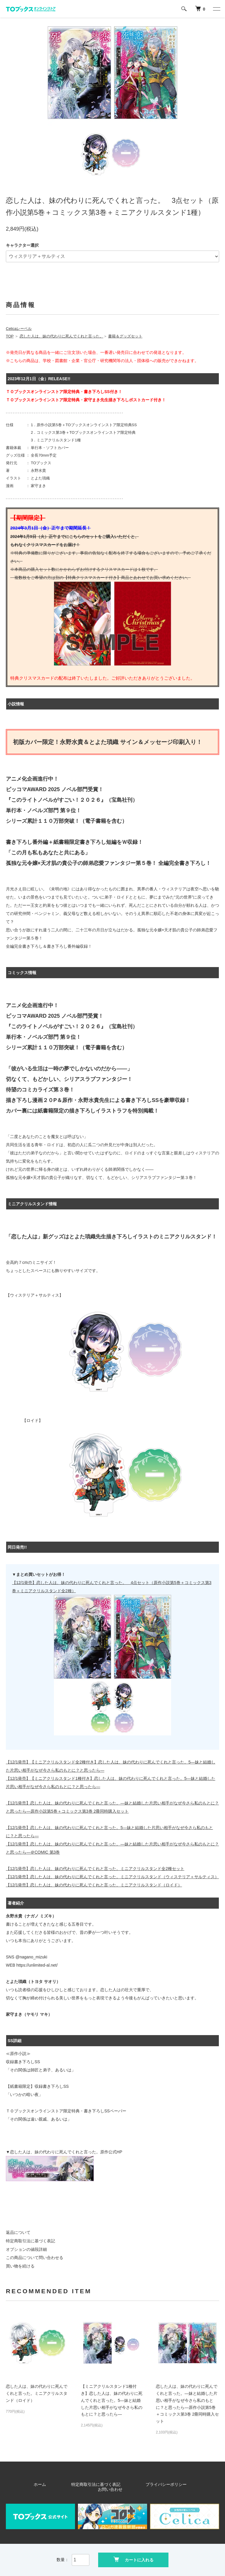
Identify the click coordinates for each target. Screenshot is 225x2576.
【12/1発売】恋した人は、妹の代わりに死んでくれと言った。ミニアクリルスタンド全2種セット (95, 1868)
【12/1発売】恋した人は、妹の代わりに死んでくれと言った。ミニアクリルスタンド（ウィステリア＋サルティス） (112, 1876)
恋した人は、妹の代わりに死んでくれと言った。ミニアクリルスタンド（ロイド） (36, 2393)
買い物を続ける (20, 2266)
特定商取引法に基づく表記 (30, 2241)
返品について (18, 2232)
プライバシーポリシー (135, 2484)
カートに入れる (133, 2558)
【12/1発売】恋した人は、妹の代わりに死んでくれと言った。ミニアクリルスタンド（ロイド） (94, 1885)
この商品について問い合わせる (34, 2257)
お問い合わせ (177, 2484)
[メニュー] (216, 9)
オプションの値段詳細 (26, 2249)
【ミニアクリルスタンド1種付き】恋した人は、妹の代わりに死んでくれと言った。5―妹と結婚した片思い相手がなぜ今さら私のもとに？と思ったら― (111, 2400)
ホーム (42, 2484)
